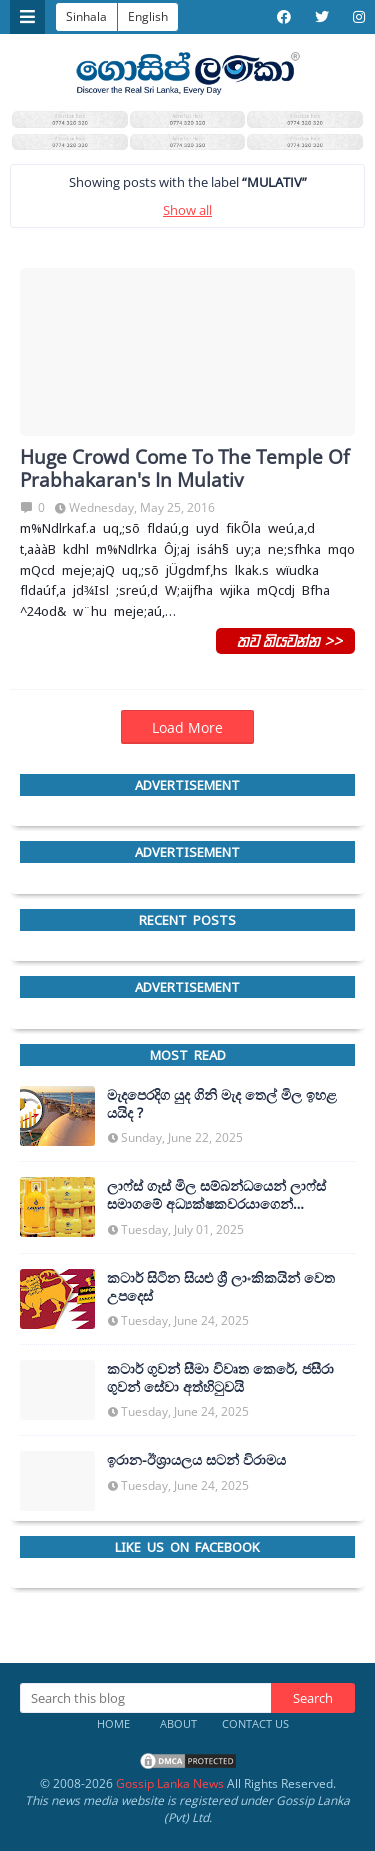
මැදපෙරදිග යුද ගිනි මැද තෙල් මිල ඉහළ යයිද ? (222, 1104)
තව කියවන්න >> (285, 640)
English (148, 16)
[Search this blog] (145, 1698)
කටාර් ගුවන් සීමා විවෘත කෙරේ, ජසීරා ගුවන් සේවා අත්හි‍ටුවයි (220, 1378)
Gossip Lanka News (170, 1783)
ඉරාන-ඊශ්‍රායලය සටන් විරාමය (196, 1460)
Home (113, 1723)
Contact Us (255, 1723)
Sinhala (86, 16)
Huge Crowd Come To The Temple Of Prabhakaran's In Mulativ (184, 469)
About (178, 1723)
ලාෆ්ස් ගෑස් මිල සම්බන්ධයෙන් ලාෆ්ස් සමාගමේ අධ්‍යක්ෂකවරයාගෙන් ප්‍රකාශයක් (216, 1195)
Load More (187, 727)
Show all (187, 210)
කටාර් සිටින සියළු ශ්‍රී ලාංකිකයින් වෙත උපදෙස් (221, 1287)
